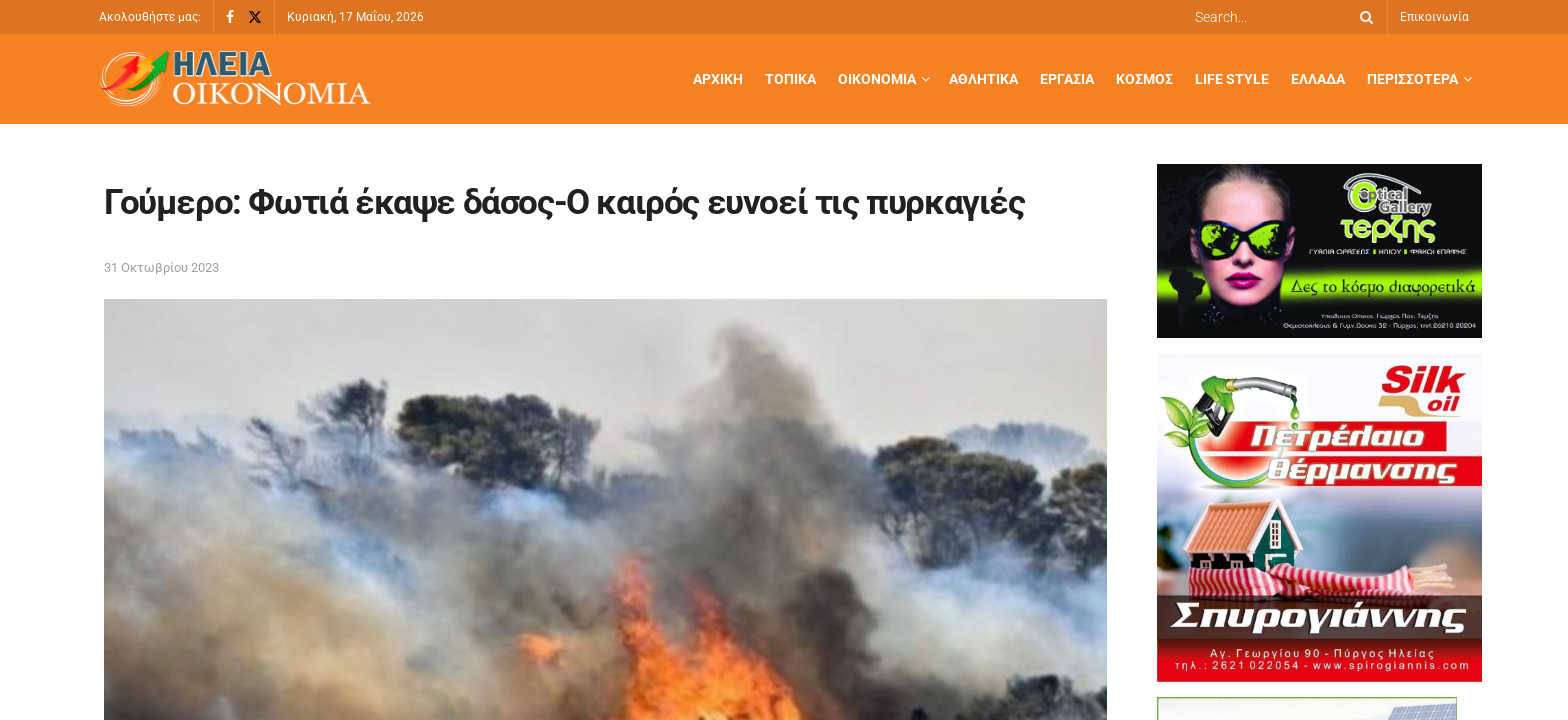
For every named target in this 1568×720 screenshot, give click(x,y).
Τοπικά (790, 79)
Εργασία (1067, 79)
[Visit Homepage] (235, 79)
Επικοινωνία (1434, 17)
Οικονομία (877, 79)
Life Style (1232, 79)
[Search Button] (1363, 17)
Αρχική (718, 79)
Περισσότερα (1412, 79)
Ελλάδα (1318, 79)
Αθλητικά (983, 79)
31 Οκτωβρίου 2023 (161, 267)
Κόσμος (1144, 79)
